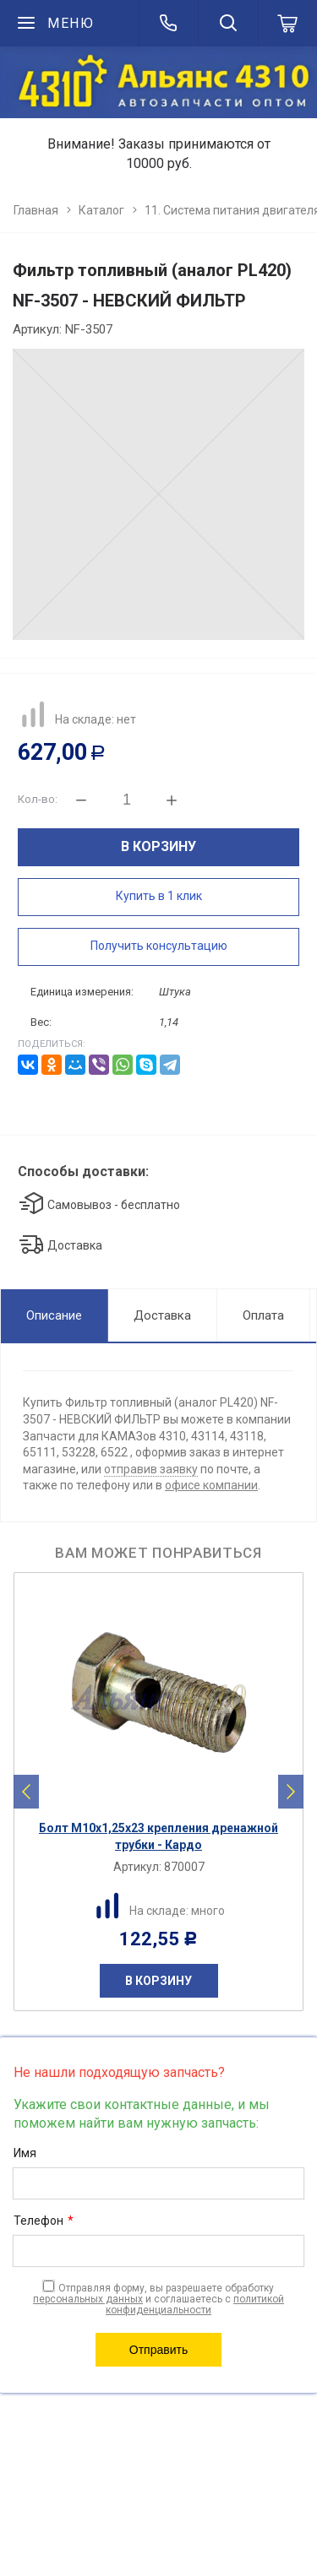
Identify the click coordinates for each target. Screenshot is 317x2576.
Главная (36, 210)
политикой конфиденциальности (195, 2304)
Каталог (101, 210)
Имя (25, 2153)
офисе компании (211, 1485)
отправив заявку (151, 1469)
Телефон (44, 2221)
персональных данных (88, 2299)
